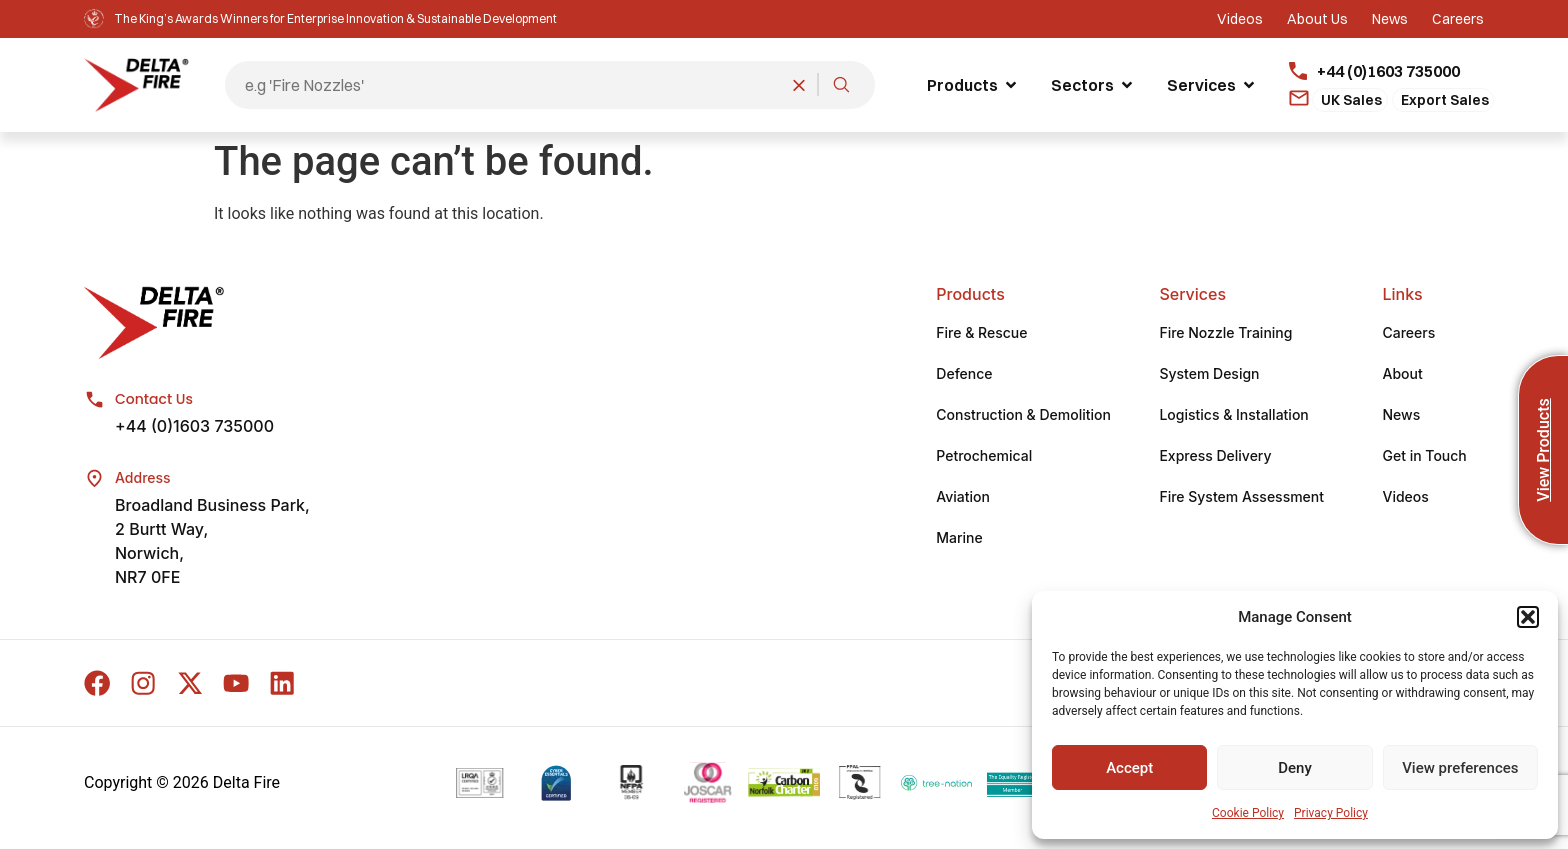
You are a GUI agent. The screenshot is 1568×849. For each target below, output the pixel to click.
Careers (1408, 334)
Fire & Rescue (981, 334)
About (1402, 375)
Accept (1129, 768)
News (1401, 416)
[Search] (841, 85)
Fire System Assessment (1241, 498)
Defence (964, 375)
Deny (1295, 768)
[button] (1528, 617)
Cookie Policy (1248, 813)
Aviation (963, 498)
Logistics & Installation (1233, 416)
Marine (959, 539)
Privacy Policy (1331, 813)
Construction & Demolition (1023, 416)
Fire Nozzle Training (1225, 334)
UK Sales (1351, 100)
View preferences (1460, 768)
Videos (1405, 498)
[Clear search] (799, 85)
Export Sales (1445, 100)
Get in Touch (1424, 457)
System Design (1209, 375)
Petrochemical (984, 457)
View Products (1543, 449)
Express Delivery (1215, 457)
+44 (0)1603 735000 (194, 428)
